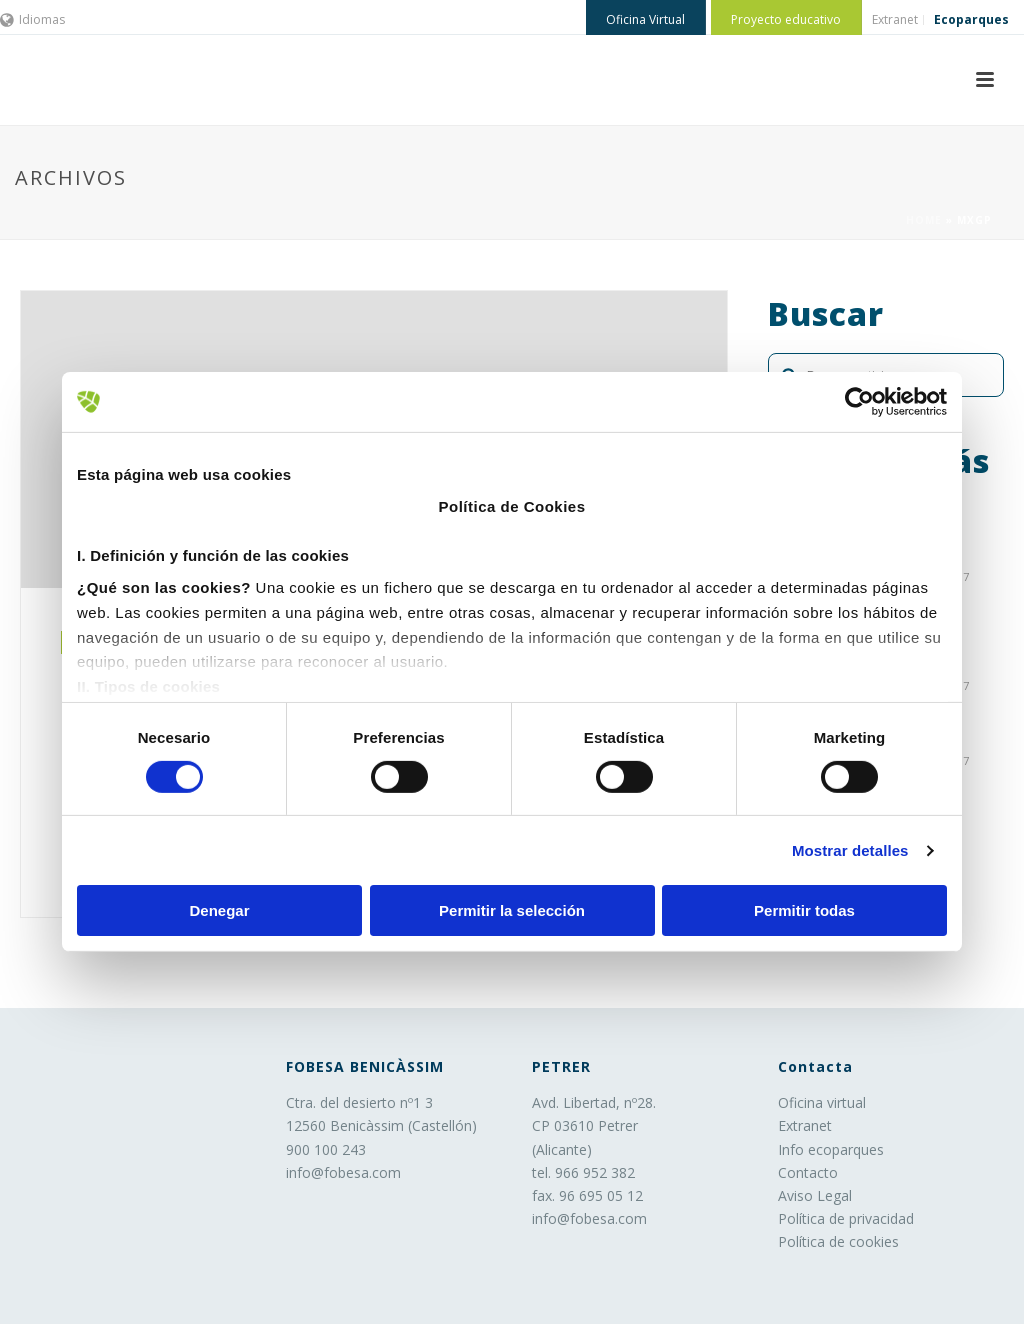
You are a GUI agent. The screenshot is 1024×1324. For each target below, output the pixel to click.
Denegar (219, 910)
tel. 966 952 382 (583, 1172)
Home (924, 220)
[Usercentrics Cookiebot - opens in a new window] (859, 402)
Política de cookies (838, 1241)
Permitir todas (804, 910)
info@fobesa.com (343, 1172)
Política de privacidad (846, 1218)
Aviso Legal (815, 1195)
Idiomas (32, 19)
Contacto (808, 1172)
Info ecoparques (831, 1149)
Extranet (805, 1125)
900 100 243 (326, 1149)
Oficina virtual (822, 1102)
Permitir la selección (512, 910)
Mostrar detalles (850, 850)
